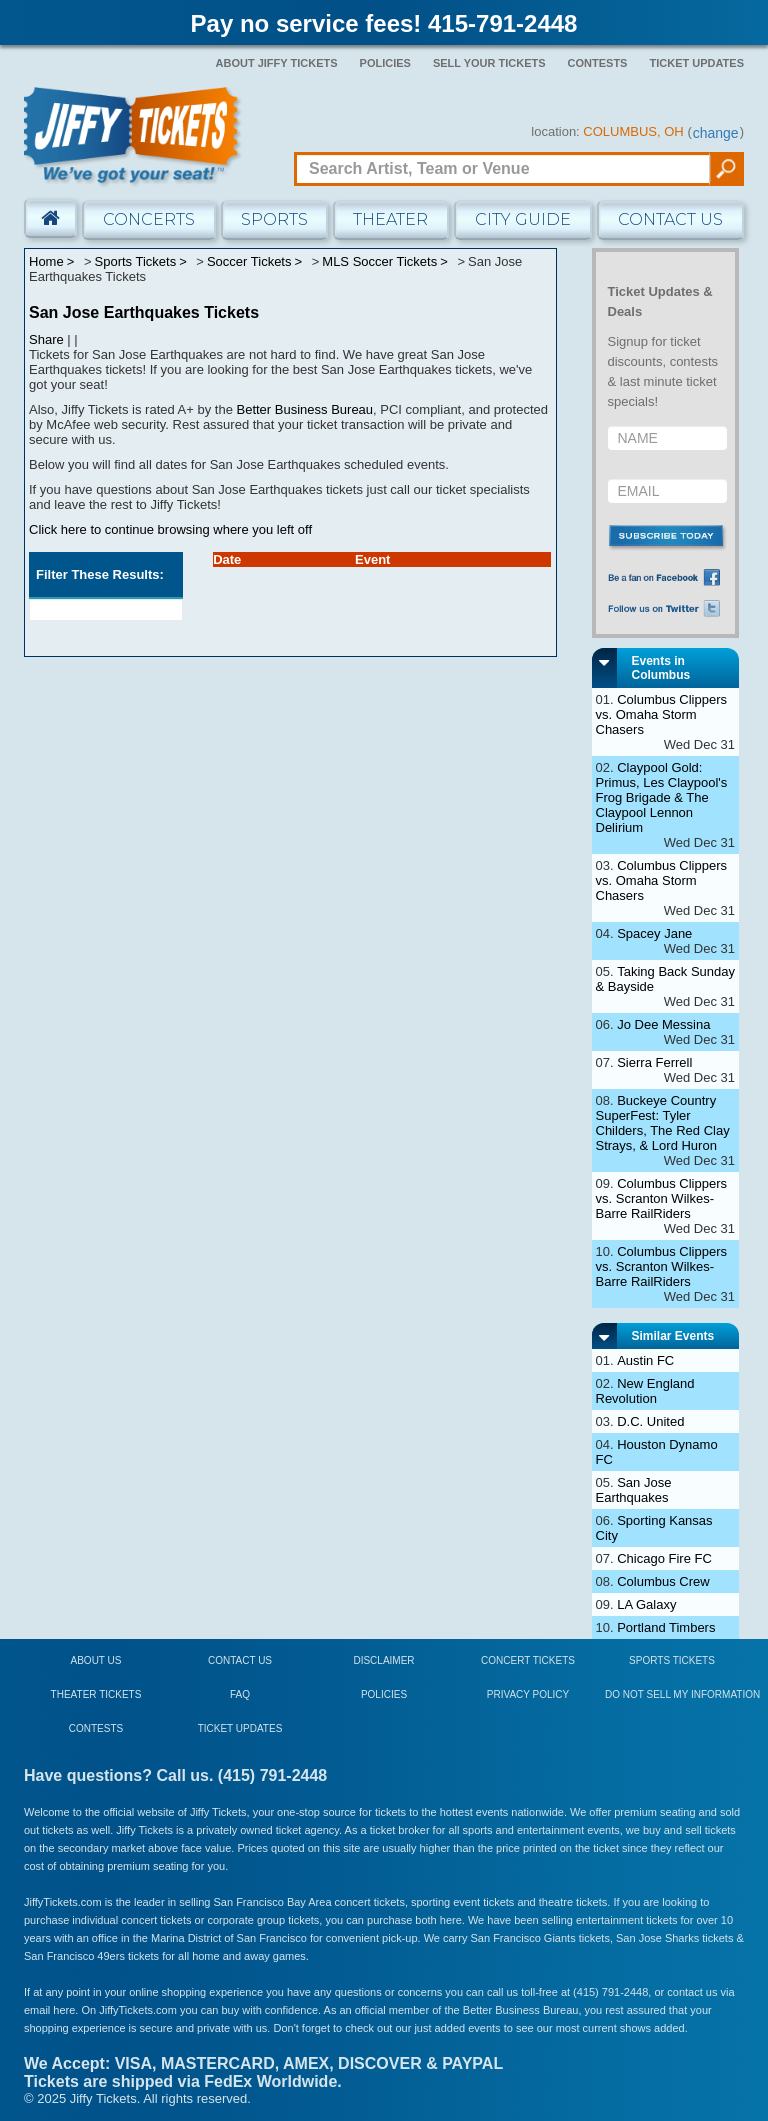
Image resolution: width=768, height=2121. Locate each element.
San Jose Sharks (657, 1938)
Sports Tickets (672, 1660)
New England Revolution (645, 1391)
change (716, 133)
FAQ (240, 1694)
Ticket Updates (696, 63)
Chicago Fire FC (664, 1558)
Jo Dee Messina (663, 1024)
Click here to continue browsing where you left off (170, 529)
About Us (96, 1660)
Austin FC (645, 1360)
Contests (598, 63)
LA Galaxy (646, 1604)
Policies (385, 63)
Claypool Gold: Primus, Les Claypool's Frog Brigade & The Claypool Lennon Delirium (662, 797)
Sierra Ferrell (654, 1062)
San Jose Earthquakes (634, 1490)
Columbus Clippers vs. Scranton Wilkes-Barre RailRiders (662, 1198)
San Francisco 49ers (74, 1956)
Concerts (149, 219)
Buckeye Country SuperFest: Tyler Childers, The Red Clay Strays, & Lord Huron (663, 1123)
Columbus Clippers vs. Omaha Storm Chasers (662, 714)
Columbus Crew (663, 1581)
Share (46, 339)
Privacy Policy (528, 1694)
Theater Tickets (96, 1694)
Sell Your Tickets (489, 63)
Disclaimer (383, 1660)
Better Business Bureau (305, 409)
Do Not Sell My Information (682, 1694)
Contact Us (670, 219)
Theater (390, 219)
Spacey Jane (654, 933)
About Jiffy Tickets (277, 63)
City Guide (523, 219)
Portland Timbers (666, 1627)
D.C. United (650, 1421)
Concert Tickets (528, 1660)
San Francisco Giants (523, 1938)
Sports (274, 219)
